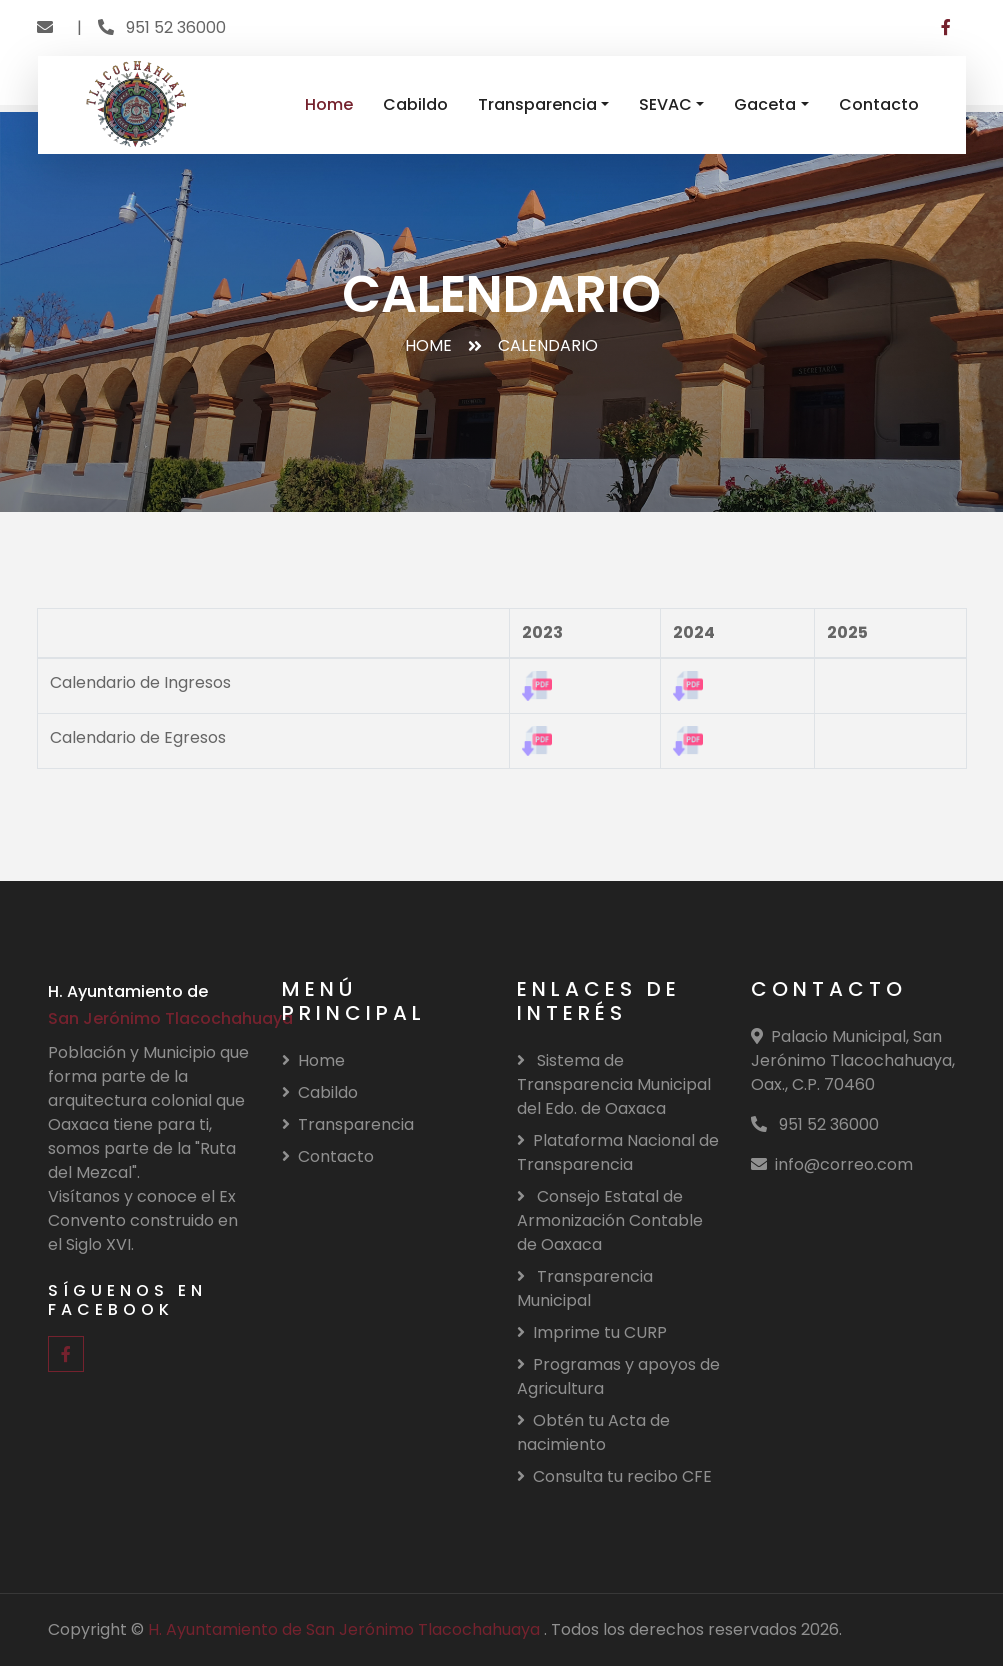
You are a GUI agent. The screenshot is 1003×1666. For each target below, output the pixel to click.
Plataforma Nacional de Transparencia (618, 1152)
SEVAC (665, 104)
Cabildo (415, 104)
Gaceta (765, 104)
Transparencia (537, 104)
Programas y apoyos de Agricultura (618, 1376)
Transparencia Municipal (585, 1288)
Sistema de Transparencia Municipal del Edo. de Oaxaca (614, 1084)
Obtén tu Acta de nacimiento (593, 1432)
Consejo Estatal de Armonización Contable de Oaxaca (610, 1220)
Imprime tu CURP (592, 1332)
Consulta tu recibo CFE (614, 1476)
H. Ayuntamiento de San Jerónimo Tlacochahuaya (346, 1629)
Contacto (879, 104)
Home (329, 104)
